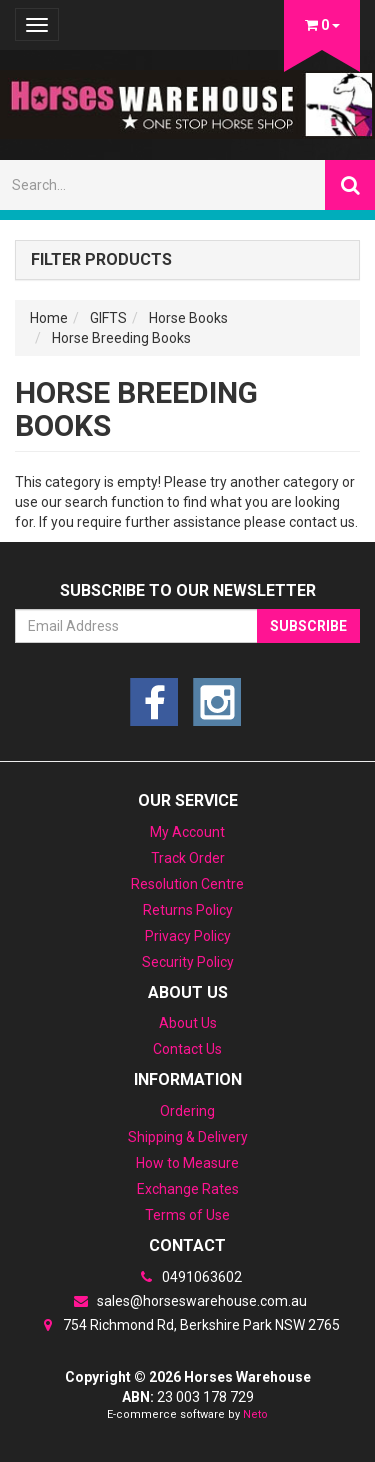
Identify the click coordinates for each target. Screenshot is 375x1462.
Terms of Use (187, 1215)
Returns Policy (188, 910)
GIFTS (108, 318)
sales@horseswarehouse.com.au (188, 1301)
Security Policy (188, 962)
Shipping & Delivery (188, 1137)
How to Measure (187, 1163)
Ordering (187, 1111)
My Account (187, 832)
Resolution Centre (187, 884)
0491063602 (188, 1277)
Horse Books (188, 318)
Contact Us (187, 1049)
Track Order (188, 858)
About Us (188, 1023)
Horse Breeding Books (121, 338)
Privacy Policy (188, 936)
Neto (255, 1414)
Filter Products (101, 260)
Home (49, 318)
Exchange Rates (188, 1189)
